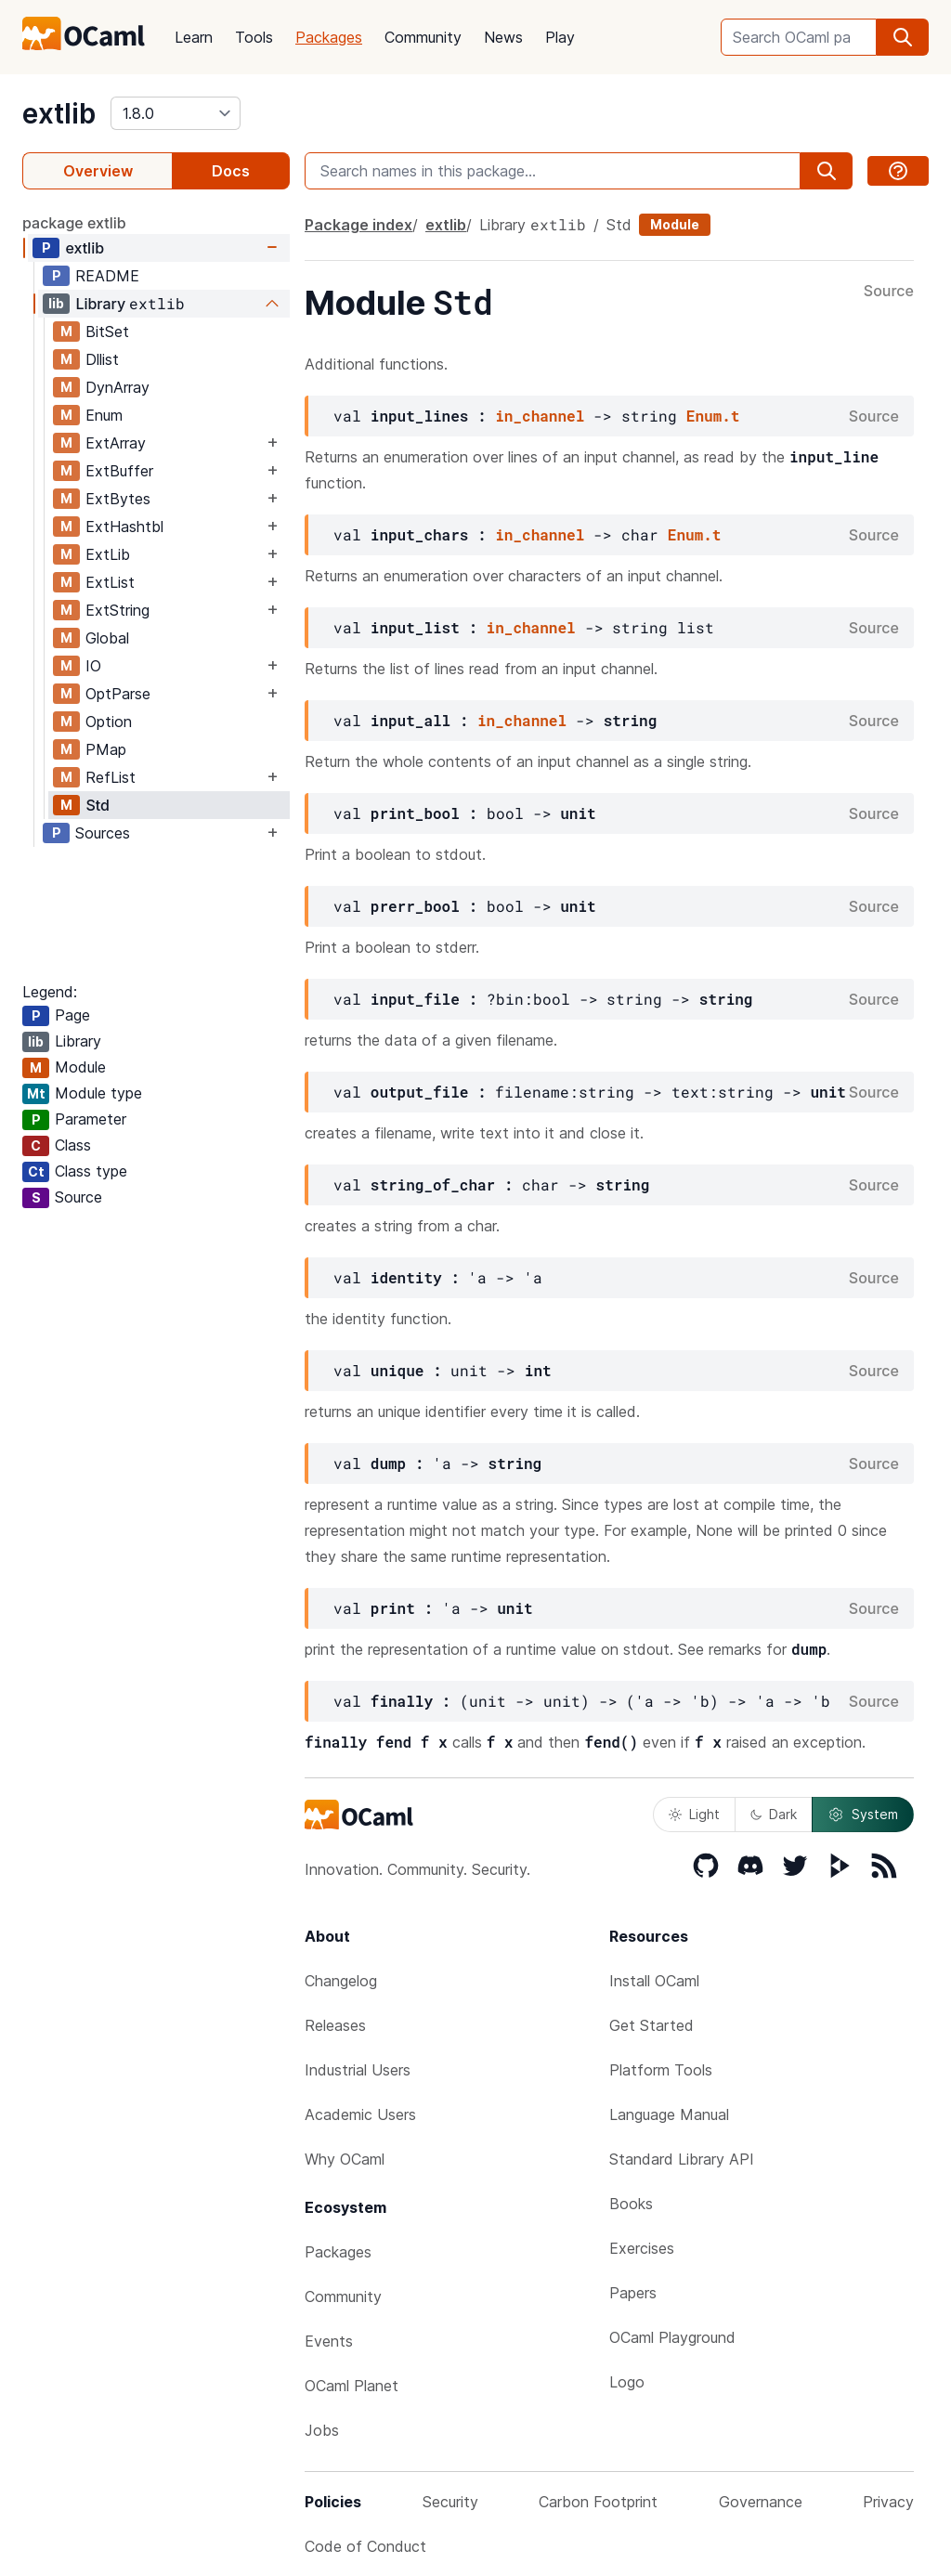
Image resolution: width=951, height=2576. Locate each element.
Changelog (341, 1980)
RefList (110, 777)
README (107, 276)
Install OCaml (654, 1980)
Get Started (651, 2025)
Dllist (102, 359)
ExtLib (107, 554)
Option (108, 721)
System (862, 1814)
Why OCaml (344, 2159)
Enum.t (713, 415)
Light (694, 1814)
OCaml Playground (672, 2337)
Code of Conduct (365, 2546)
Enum (104, 415)
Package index (358, 224)
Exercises (641, 2248)
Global (107, 638)
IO (93, 666)
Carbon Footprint (598, 2501)
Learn (194, 37)
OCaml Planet (351, 2385)
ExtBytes (117, 498)
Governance (760, 2501)
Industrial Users (357, 2070)
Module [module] (674, 224)
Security (450, 2501)
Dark (773, 1814)
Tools (254, 37)
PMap (105, 749)
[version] (176, 113)
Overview (98, 171)
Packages (328, 37)
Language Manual (669, 2114)
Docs (231, 171)
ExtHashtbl (124, 526)
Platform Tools (660, 2070)
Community (423, 37)
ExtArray (115, 443)
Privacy (888, 2501)
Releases (335, 2025)
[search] (903, 37)
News (503, 37)
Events (329, 2341)
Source (889, 291)
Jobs (322, 2430)
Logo (627, 2382)
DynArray (117, 387)
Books (631, 2203)
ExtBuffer (119, 471)
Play (560, 37)
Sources (102, 833)
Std (97, 805)
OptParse (117, 693)
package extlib (74, 223)
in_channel (539, 415)
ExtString (117, 610)
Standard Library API (681, 2159)
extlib (59, 113)
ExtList (110, 582)
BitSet (107, 331)
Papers (633, 2292)
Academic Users (360, 2114)
